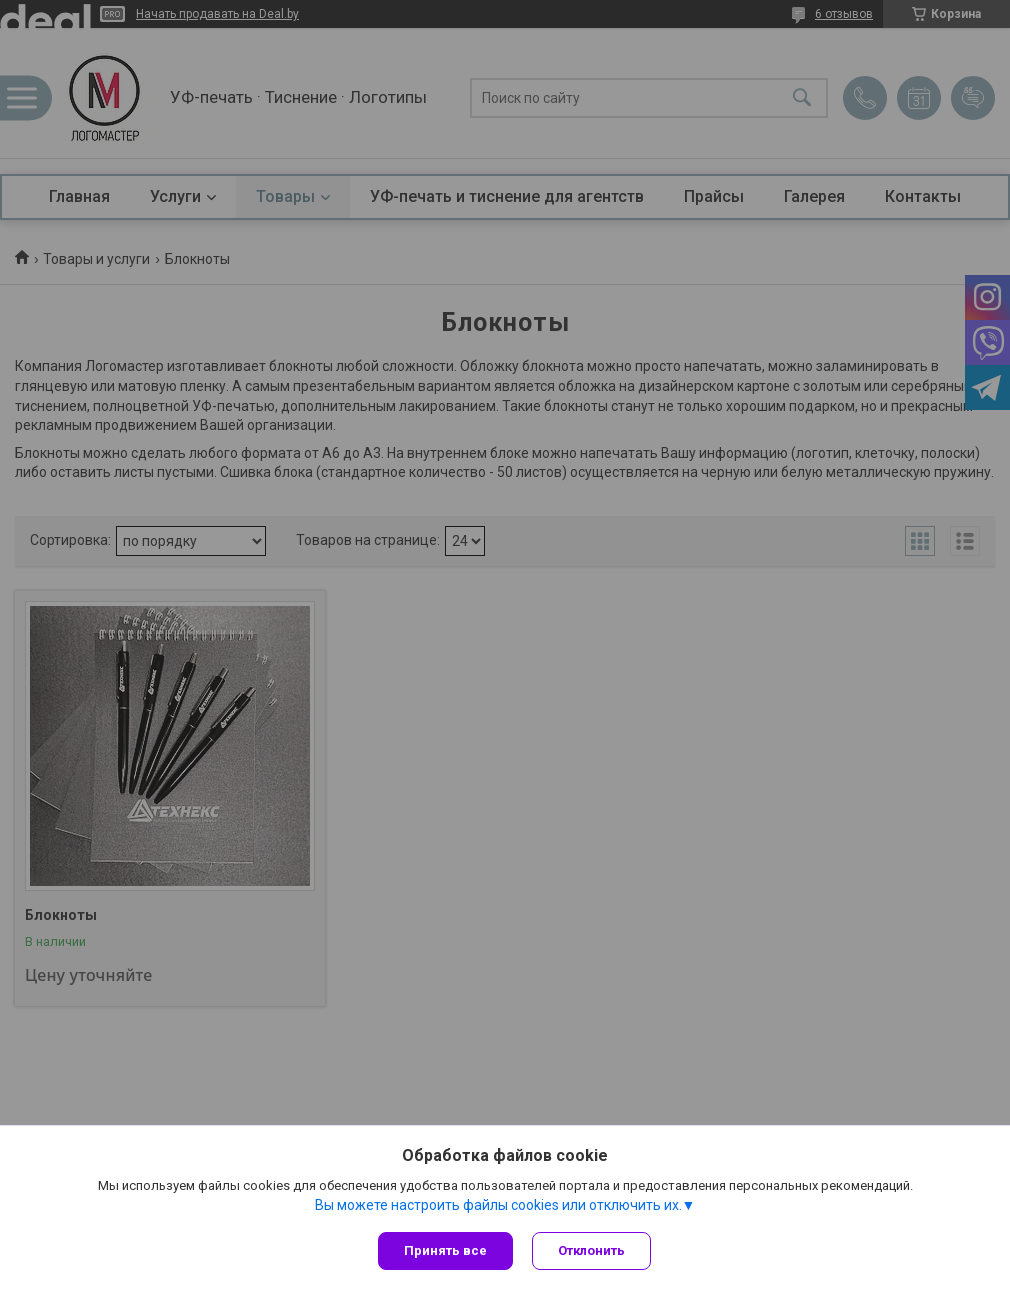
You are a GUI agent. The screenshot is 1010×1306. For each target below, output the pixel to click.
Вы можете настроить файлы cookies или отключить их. (498, 1205)
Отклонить (592, 1250)
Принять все (445, 1250)
